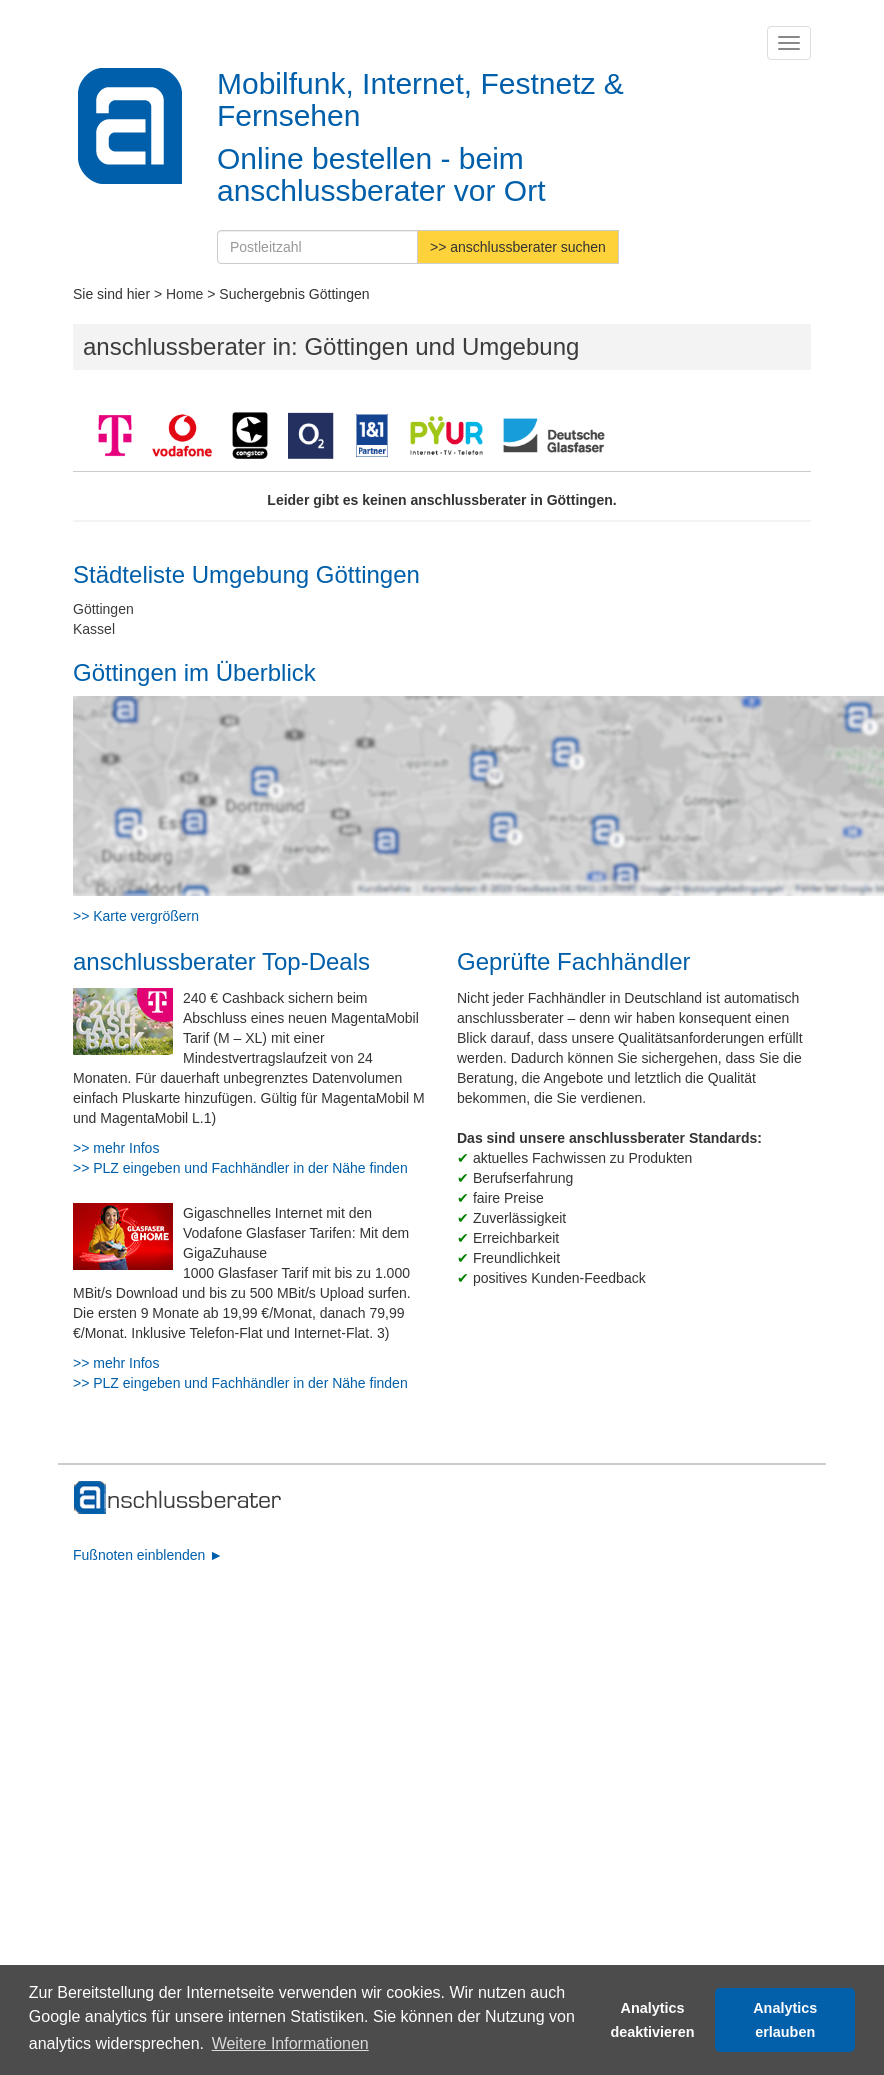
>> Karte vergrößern (136, 916)
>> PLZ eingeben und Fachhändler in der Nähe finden (240, 1168)
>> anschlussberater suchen (518, 247)
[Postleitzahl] (317, 247)
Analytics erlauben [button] (785, 2020)
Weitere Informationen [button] (290, 2043)
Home (184, 294)
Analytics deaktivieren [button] (653, 2020)
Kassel (94, 629)
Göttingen (103, 609)
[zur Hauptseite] (178, 1498)
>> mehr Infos (116, 1148)
